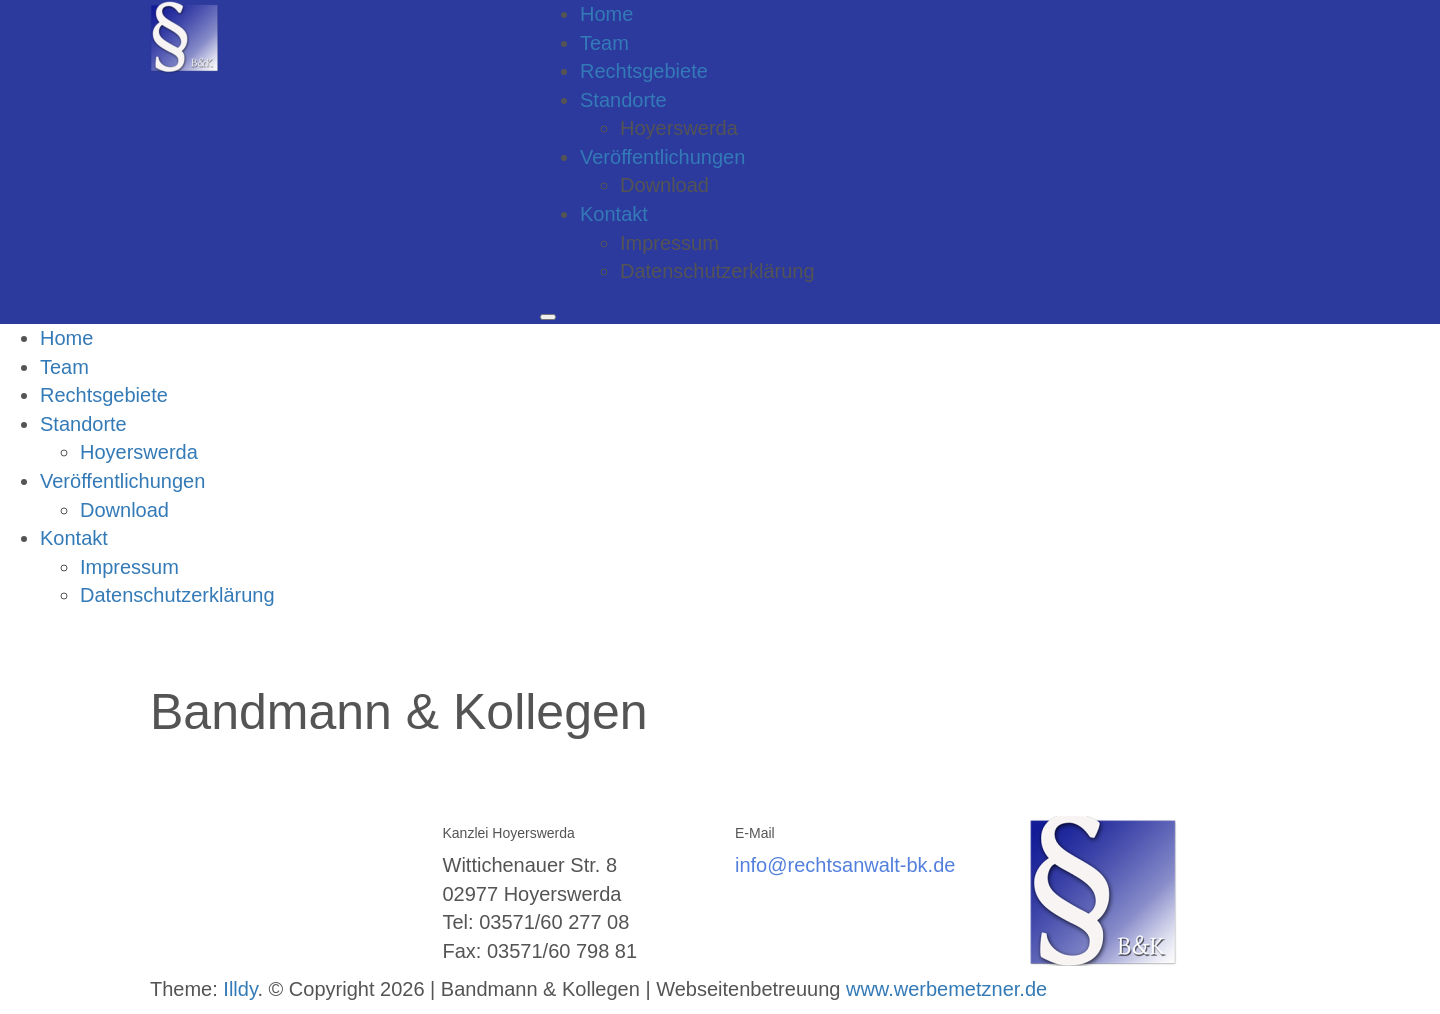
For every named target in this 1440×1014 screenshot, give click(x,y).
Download (664, 185)
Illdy (240, 989)
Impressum (669, 243)
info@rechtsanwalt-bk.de (845, 865)
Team (604, 43)
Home (606, 14)
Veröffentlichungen (662, 157)
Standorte (623, 100)
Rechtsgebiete (644, 71)
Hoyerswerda (679, 128)
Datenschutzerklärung (717, 271)
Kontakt (614, 214)
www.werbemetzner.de (946, 989)
